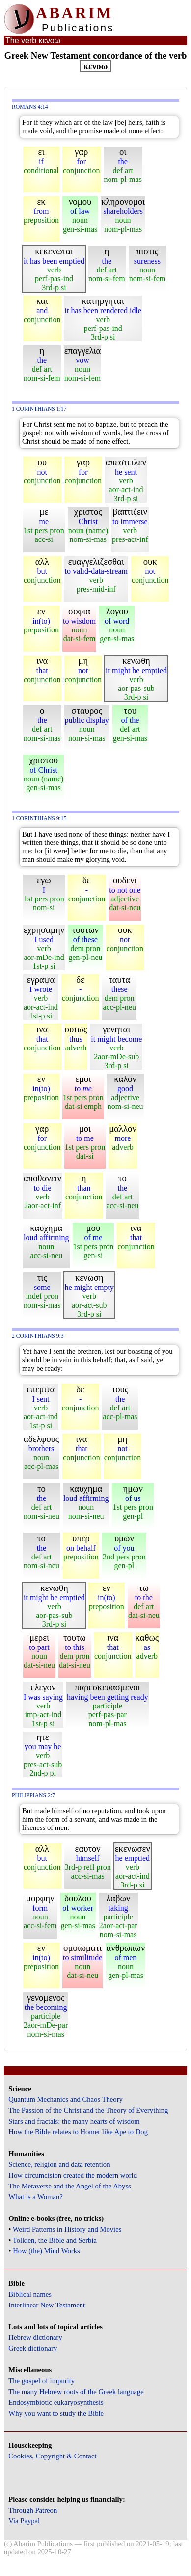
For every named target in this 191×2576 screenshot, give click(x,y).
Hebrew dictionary (35, 2337)
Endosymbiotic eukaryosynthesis (55, 2402)
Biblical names (30, 2294)
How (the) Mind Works (46, 2251)
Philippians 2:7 (33, 1795)
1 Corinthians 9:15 (39, 818)
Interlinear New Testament (46, 2305)
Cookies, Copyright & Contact (52, 2456)
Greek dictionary (32, 2348)
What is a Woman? (35, 2197)
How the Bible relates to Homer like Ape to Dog (78, 2132)
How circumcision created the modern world (72, 2175)
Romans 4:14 (30, 107)
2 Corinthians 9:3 (38, 1336)
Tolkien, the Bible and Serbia (55, 2240)
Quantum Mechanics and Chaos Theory (65, 2099)
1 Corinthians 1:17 (39, 409)
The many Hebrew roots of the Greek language (76, 2392)
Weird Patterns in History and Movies (67, 2229)
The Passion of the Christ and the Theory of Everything (88, 2110)
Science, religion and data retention (59, 2164)
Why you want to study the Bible (56, 2413)
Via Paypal (24, 2521)
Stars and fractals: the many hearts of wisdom (73, 2121)
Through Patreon (32, 2510)
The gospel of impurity (41, 2381)
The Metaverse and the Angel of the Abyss (69, 2186)
